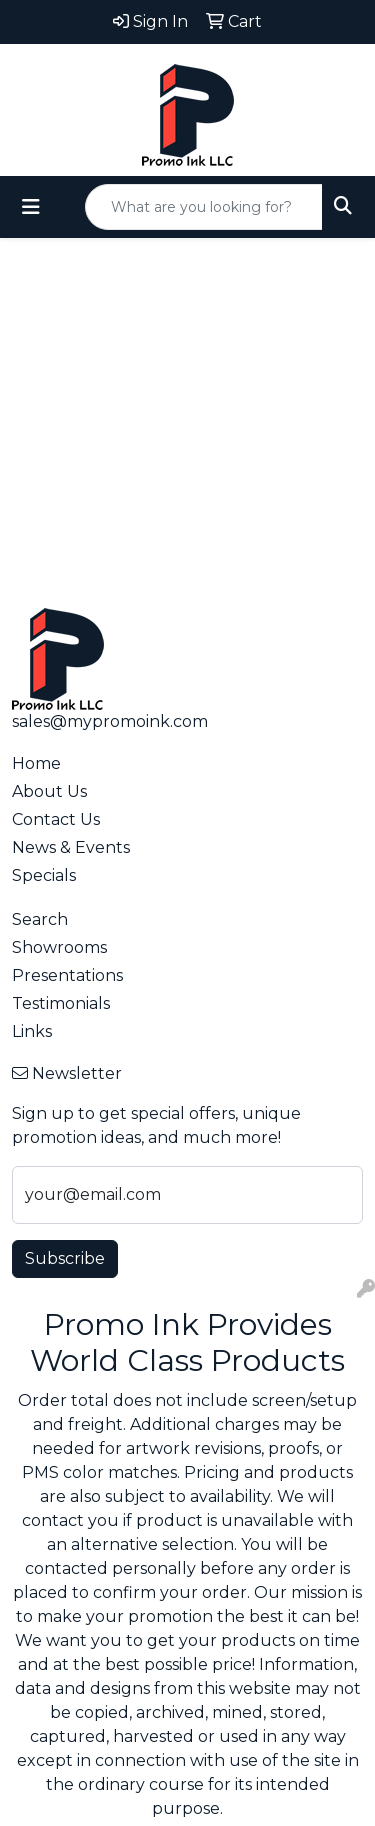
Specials (44, 875)
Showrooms (59, 947)
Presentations (67, 975)
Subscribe (65, 1258)
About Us (49, 791)
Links (32, 1031)
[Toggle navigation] (31, 207)
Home (36, 763)
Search (40, 919)
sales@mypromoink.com (110, 721)
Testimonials (61, 1003)
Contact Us (56, 819)
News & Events (71, 847)
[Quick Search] (204, 207)
